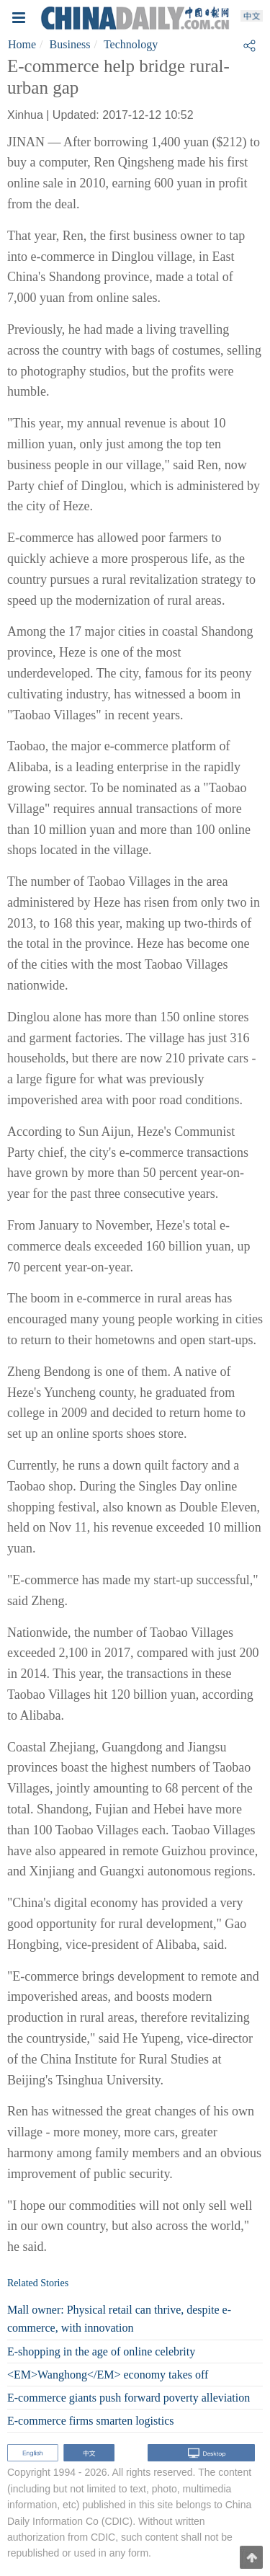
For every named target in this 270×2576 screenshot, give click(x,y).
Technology (131, 44)
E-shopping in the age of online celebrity (101, 2351)
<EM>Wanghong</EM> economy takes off (107, 2374)
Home (22, 44)
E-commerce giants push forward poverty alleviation (128, 2397)
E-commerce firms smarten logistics (90, 2421)
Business (70, 44)
